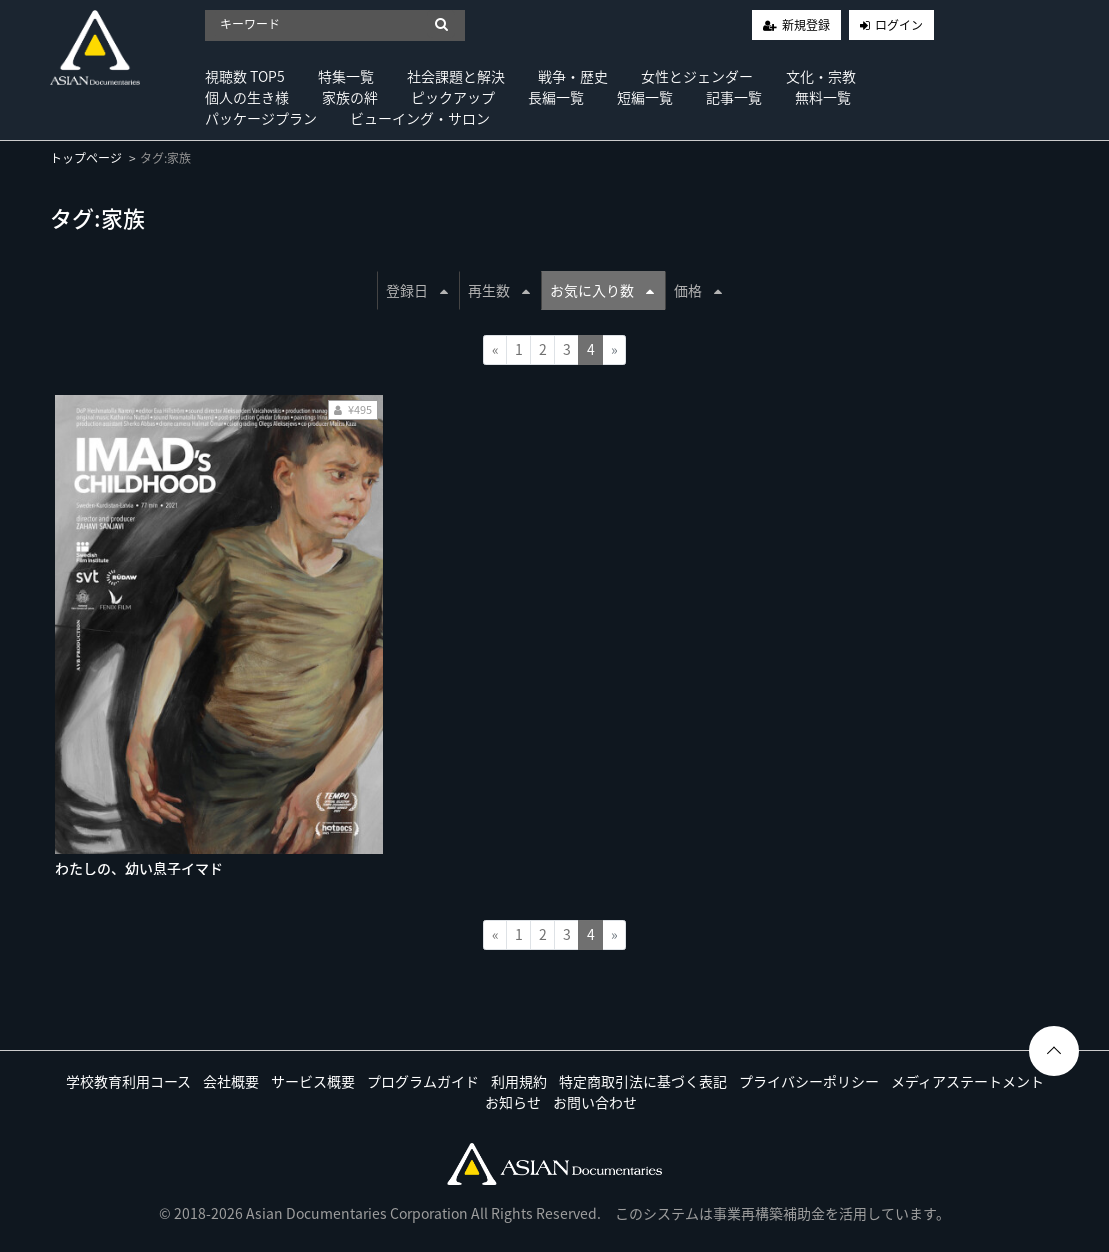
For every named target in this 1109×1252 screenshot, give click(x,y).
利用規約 (519, 1081)
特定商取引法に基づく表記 (643, 1081)
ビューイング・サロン (420, 118)
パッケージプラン (261, 118)
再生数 (499, 290)
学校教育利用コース (128, 1081)
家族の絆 (350, 97)
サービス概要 (313, 1081)
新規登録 (806, 25)
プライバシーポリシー (809, 1081)
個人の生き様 (247, 97)
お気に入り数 (602, 290)
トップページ (86, 158)
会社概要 (231, 1081)
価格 (698, 290)
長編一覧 (556, 97)
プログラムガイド (423, 1081)
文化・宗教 (821, 76)
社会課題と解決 (456, 76)
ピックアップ (453, 97)
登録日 (417, 290)
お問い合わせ (595, 1102)
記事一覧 (734, 97)
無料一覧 (823, 97)
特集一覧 (346, 76)
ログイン (899, 25)
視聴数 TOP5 (245, 76)
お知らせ (513, 1102)
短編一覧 (645, 97)
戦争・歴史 (573, 76)
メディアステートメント (967, 1081)
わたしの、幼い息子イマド (139, 868)
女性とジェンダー (697, 76)
